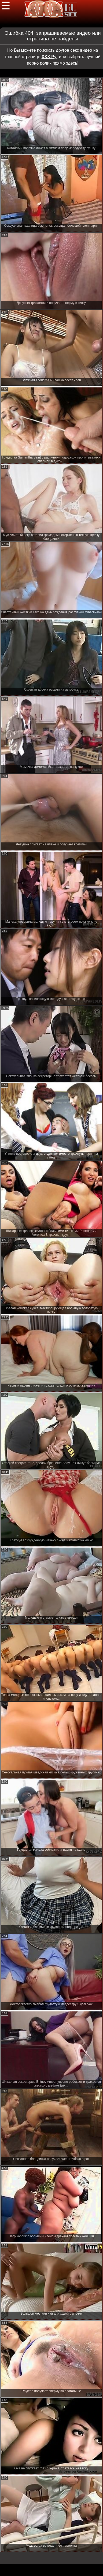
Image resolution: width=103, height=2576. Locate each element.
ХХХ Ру (49, 56)
